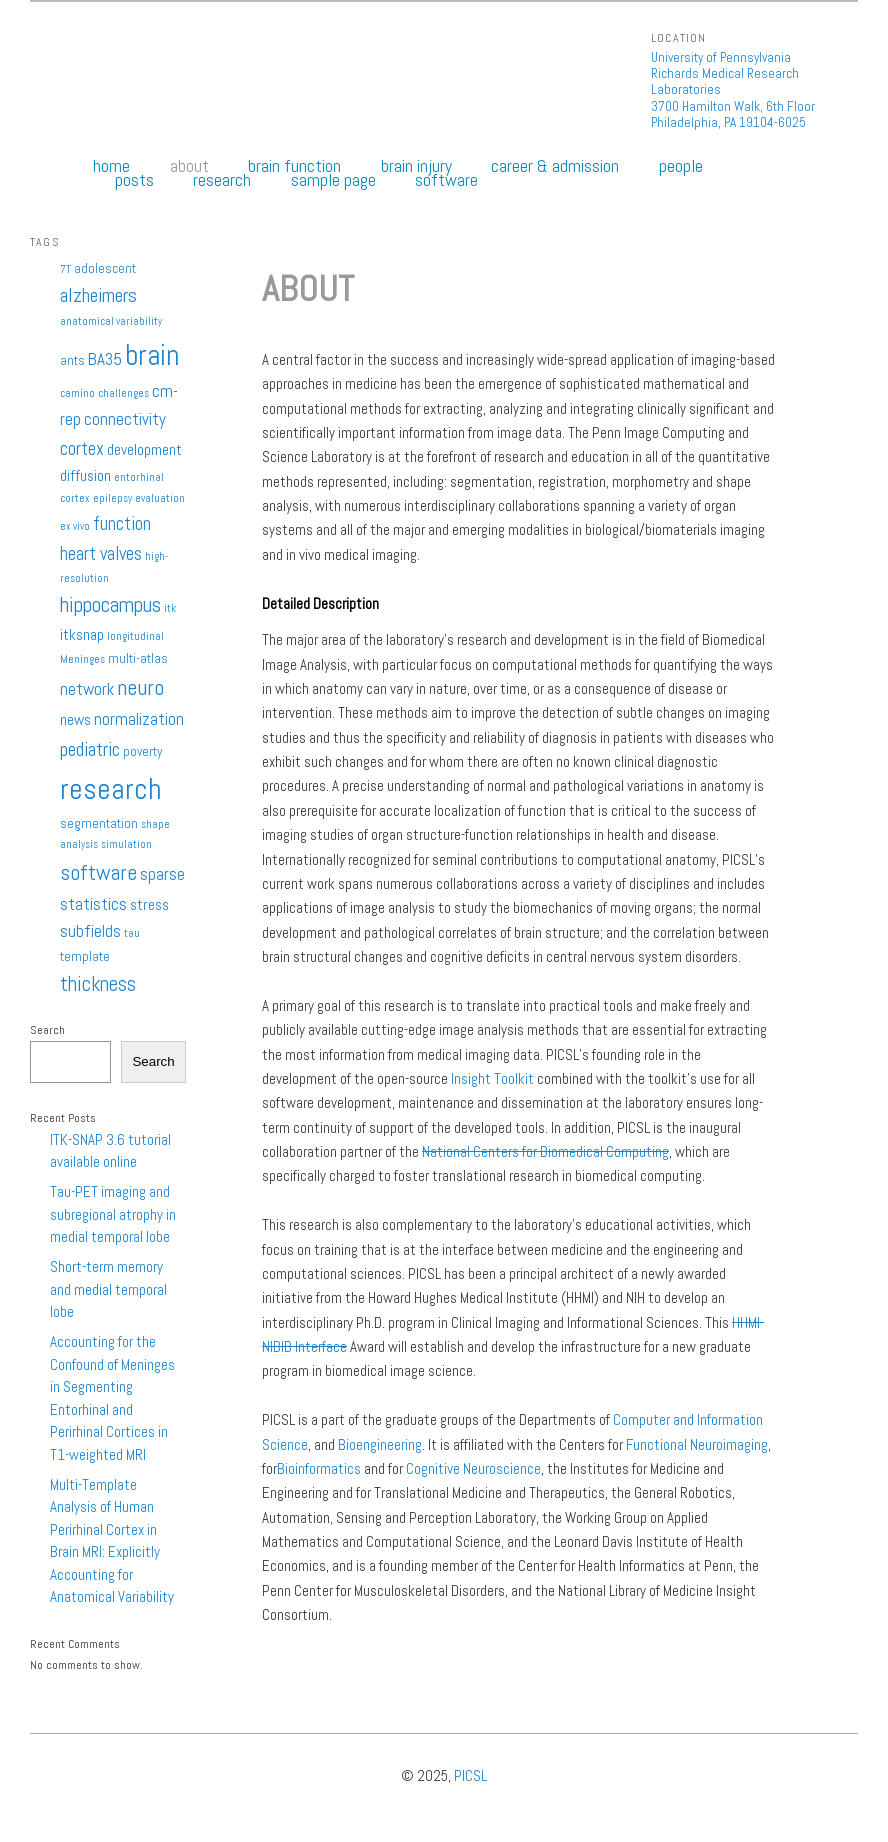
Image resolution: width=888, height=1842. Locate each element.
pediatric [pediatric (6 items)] (90, 749)
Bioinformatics (319, 1468)
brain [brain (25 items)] (152, 355)
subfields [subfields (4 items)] (90, 931)
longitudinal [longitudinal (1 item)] (135, 636)
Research (222, 180)
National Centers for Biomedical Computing (545, 1151)
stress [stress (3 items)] (149, 905)
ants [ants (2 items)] (72, 360)
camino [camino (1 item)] (77, 393)
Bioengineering (380, 1444)
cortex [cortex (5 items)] (82, 448)
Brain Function (294, 166)
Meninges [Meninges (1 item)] (82, 659)
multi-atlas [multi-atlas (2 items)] (138, 658)
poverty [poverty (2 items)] (142, 751)
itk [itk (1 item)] (170, 608)
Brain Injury (416, 166)
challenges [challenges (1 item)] (123, 393)
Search (47, 1030)
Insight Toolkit (492, 1078)
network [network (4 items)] (87, 689)
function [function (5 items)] (122, 523)
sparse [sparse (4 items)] (162, 874)
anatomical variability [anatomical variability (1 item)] (111, 321)
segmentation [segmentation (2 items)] (99, 823)
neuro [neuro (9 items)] (140, 687)
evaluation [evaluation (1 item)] (160, 498)
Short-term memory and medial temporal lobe (108, 1289)
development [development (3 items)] (144, 450)
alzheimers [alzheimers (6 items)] (98, 295)
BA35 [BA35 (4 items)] (105, 359)
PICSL (470, 1775)
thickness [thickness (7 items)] (98, 984)
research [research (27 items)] (111, 789)
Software (446, 180)
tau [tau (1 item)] (132, 933)
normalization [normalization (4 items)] (139, 719)
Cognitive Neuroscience (473, 1468)
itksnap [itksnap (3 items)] (82, 635)
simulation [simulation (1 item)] (126, 844)
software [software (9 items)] (98, 872)
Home (111, 166)
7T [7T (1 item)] (65, 269)
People (681, 166)
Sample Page (333, 180)
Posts (134, 180)
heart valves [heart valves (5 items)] (101, 553)
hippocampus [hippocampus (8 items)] (110, 604)
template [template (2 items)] (85, 956)
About (189, 166)
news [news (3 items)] (75, 720)
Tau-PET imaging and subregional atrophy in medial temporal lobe (113, 1214)
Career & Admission (555, 166)
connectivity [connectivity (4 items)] (125, 419)
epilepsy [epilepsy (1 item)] (112, 498)
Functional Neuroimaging (697, 1444)
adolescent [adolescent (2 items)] (105, 268)
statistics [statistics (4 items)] (93, 904)
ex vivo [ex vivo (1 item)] (75, 526)
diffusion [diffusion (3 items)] (85, 476)
